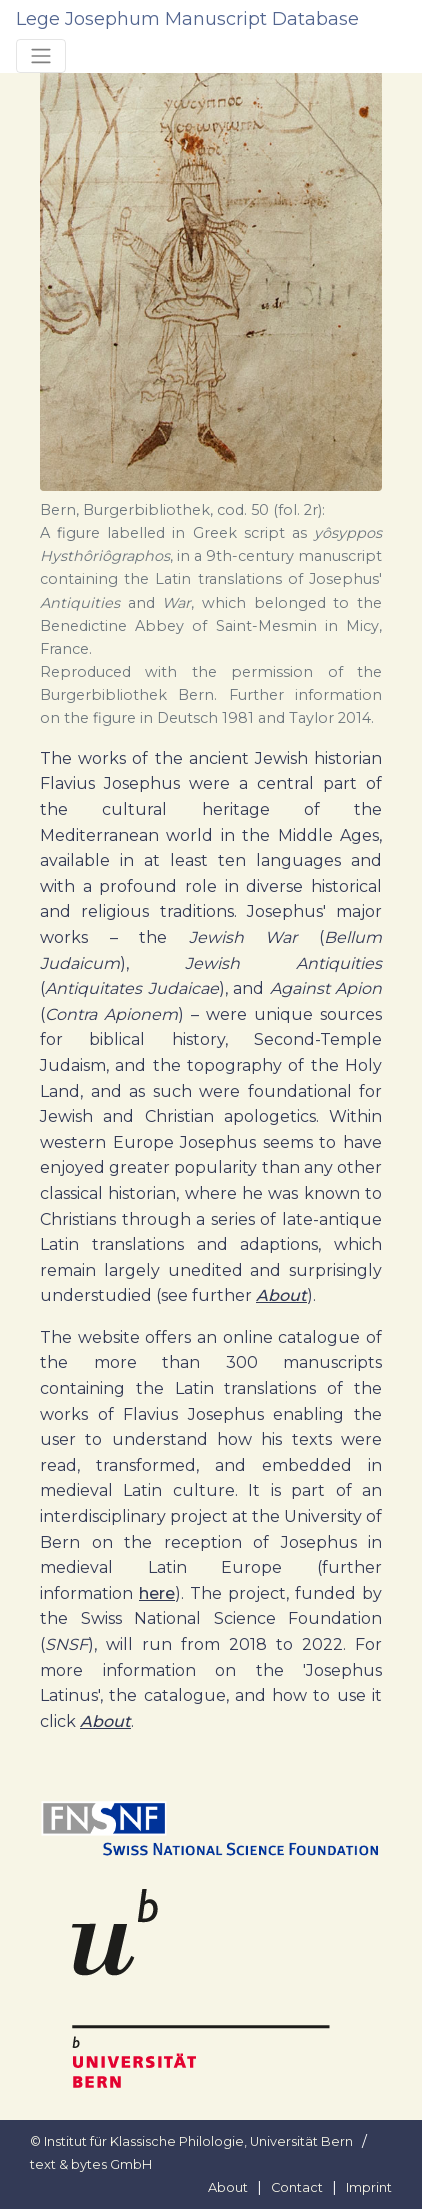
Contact (297, 2187)
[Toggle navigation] (41, 56)
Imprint (369, 2187)
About (281, 1295)
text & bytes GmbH (91, 2164)
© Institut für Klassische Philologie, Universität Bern (191, 2141)
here (157, 1593)
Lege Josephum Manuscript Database (187, 19)
